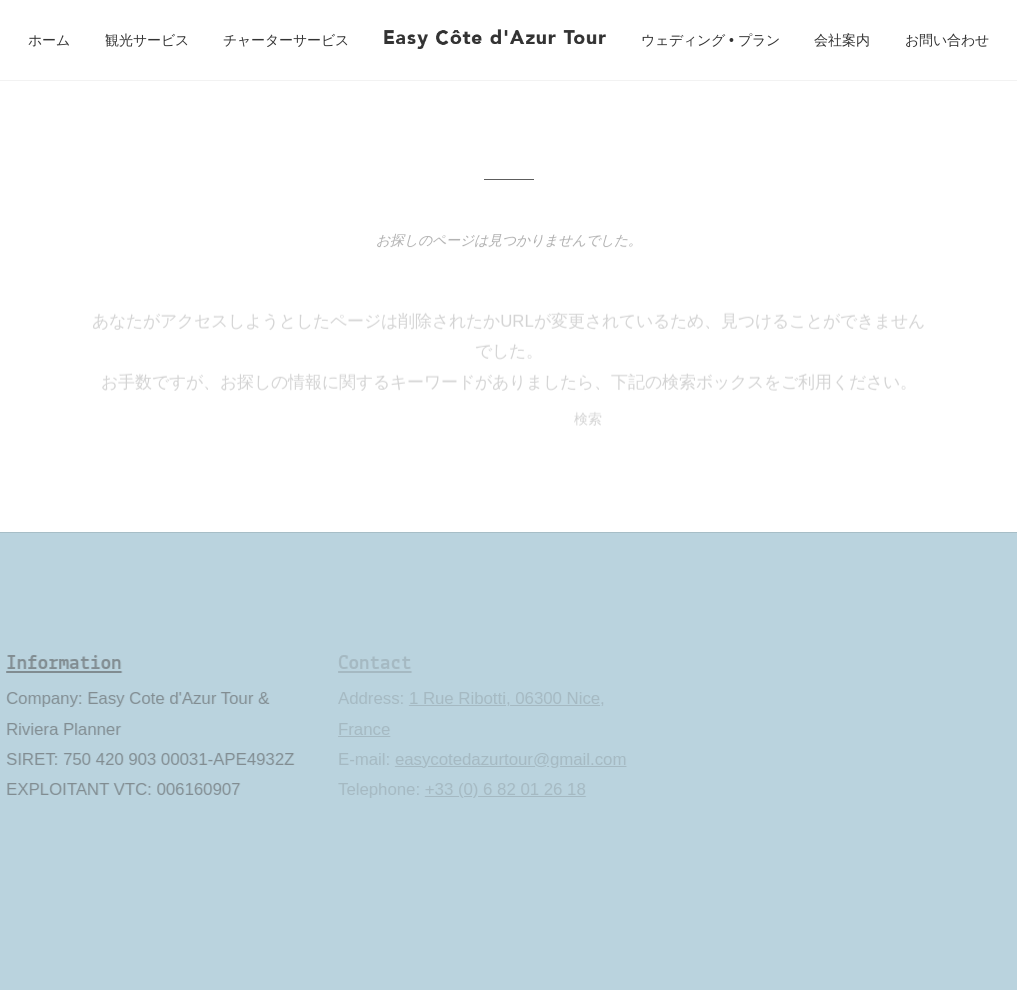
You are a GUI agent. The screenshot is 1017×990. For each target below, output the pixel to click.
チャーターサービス (286, 40)
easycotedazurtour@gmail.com (509, 759)
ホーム (49, 40)
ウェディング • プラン (710, 40)
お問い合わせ (947, 40)
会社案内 (842, 40)
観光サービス (147, 40)
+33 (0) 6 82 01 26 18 (503, 789)
